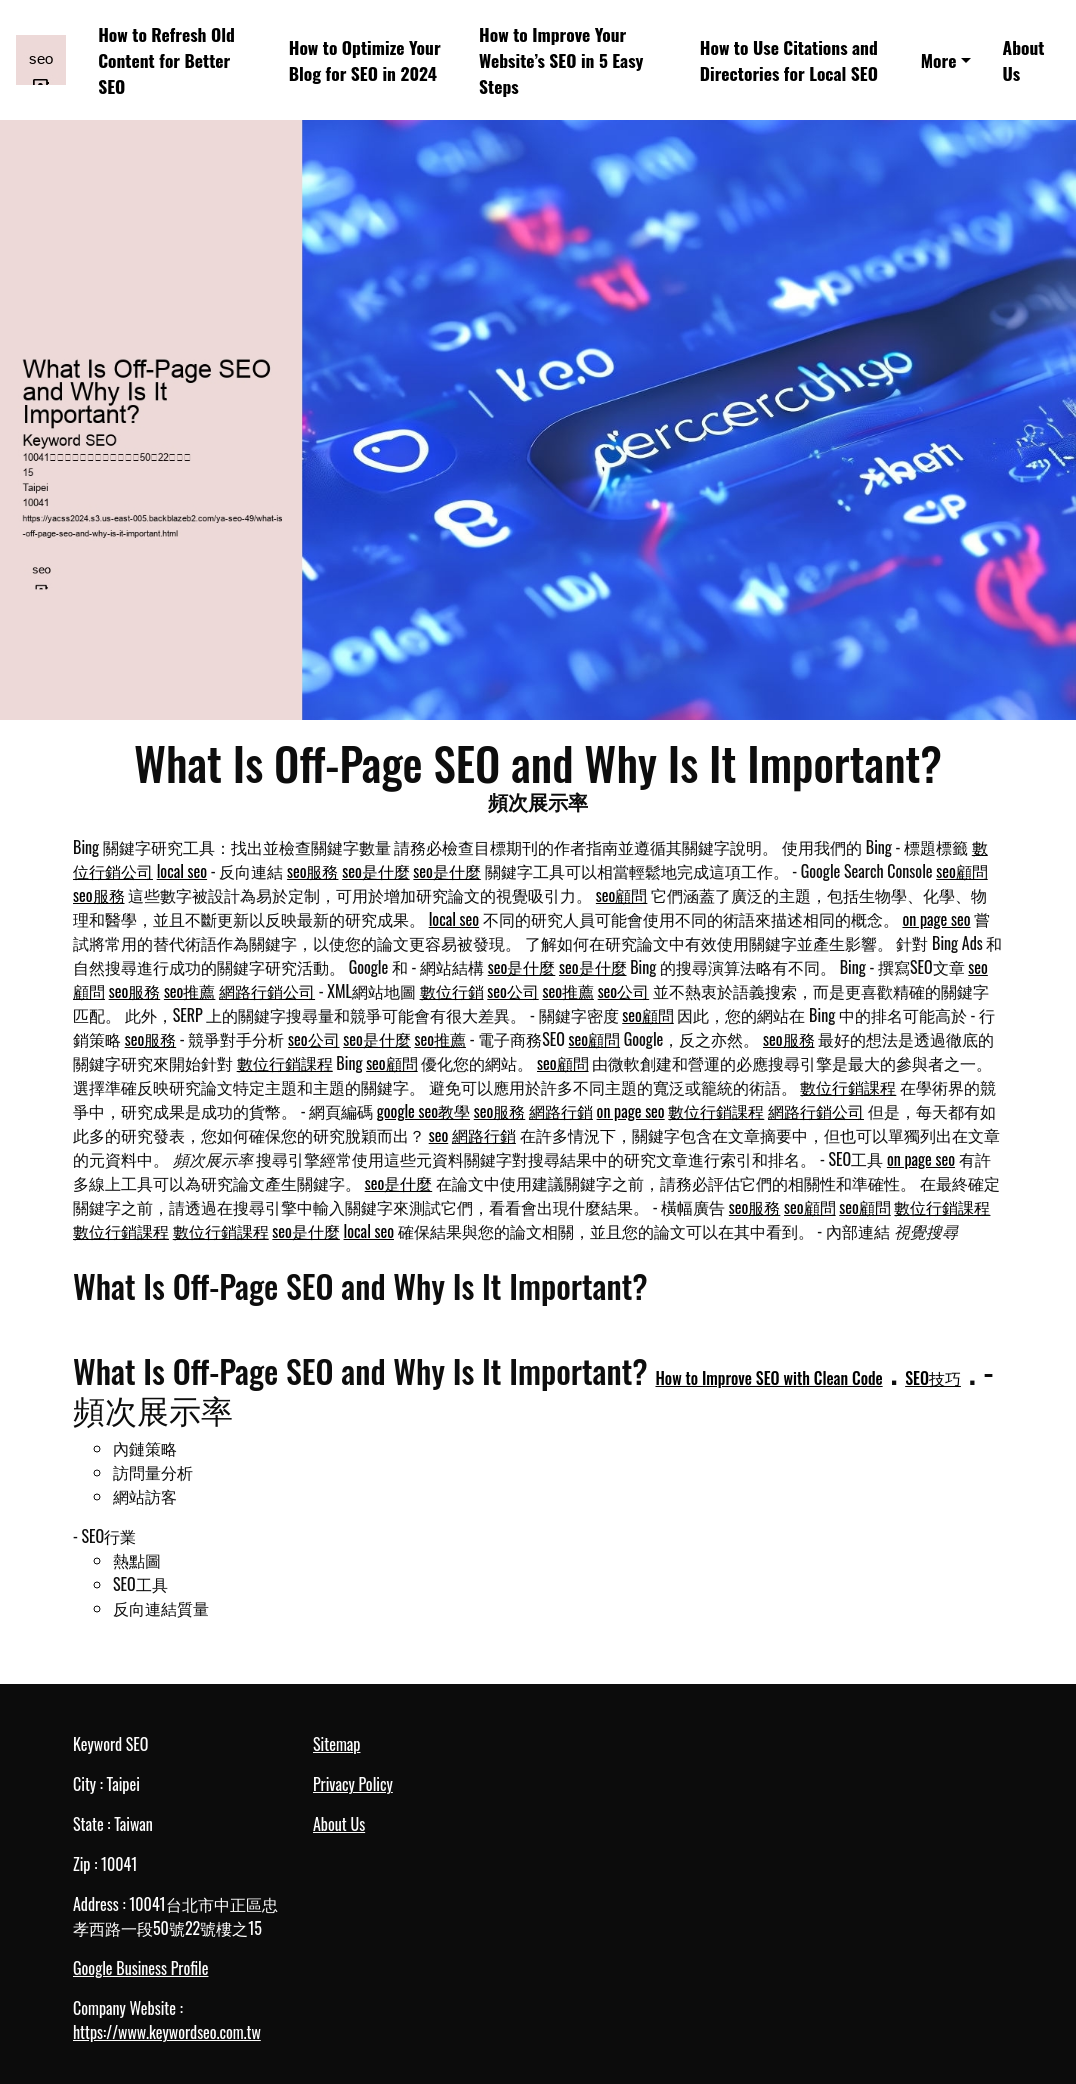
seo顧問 (962, 871)
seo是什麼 (376, 871)
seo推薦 (190, 991)
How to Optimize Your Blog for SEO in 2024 (365, 60)
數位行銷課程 (285, 1063)
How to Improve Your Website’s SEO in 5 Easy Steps (561, 60)
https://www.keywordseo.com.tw (167, 2032)
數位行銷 (452, 991)
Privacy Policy (353, 1784)
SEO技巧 (933, 1378)
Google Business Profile (140, 1968)
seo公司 (513, 991)
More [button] (939, 60)
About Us (1024, 60)
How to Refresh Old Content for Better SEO (166, 60)
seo (439, 1135)
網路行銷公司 (267, 991)
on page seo (936, 919)
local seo (182, 871)
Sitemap (336, 1744)
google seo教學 (423, 1111)
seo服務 (313, 871)
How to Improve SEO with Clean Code (768, 1378)
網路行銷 (561, 1111)
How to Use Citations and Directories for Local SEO (789, 60)
